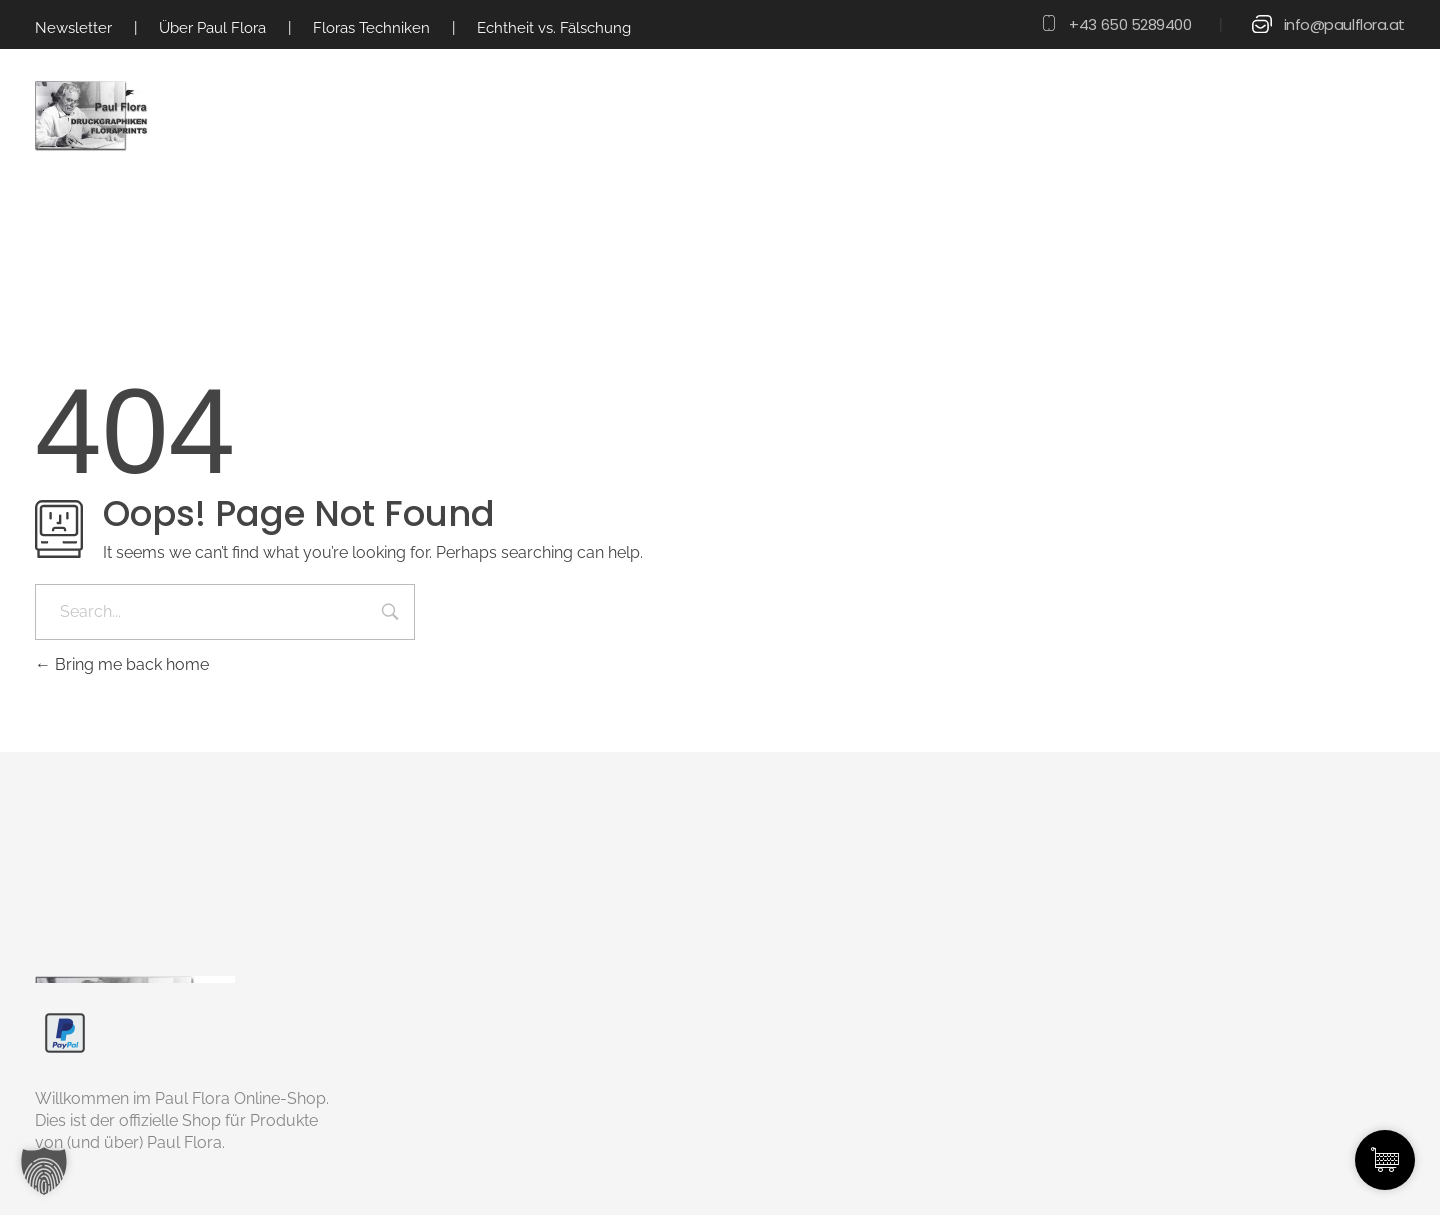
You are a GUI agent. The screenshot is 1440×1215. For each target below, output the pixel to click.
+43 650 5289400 (1130, 24)
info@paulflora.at (1344, 24)
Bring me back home (122, 664)
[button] (44, 1171)
